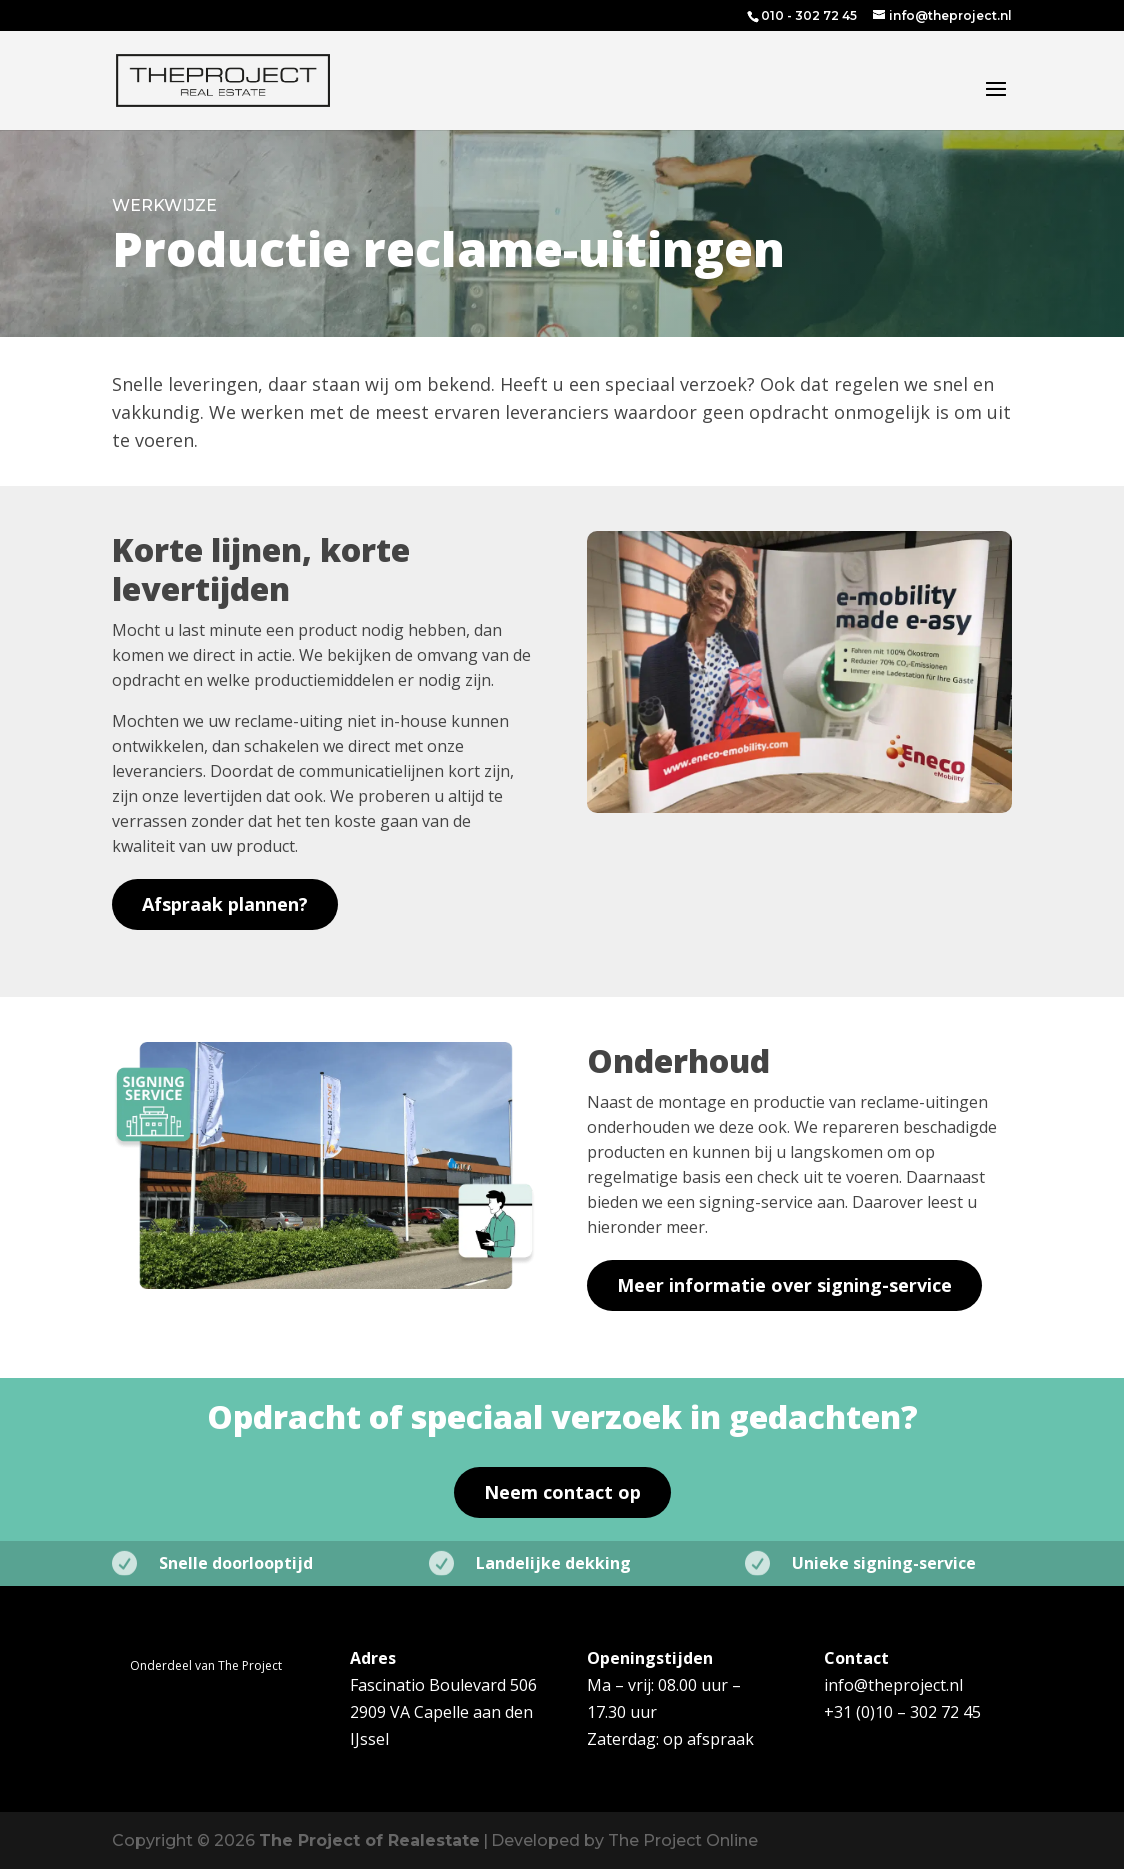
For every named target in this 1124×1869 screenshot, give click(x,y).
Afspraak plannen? (225, 904)
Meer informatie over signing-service (784, 1285)
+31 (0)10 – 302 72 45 (902, 1712)
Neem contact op (562, 1492)
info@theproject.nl (893, 1685)
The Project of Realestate (369, 1840)
